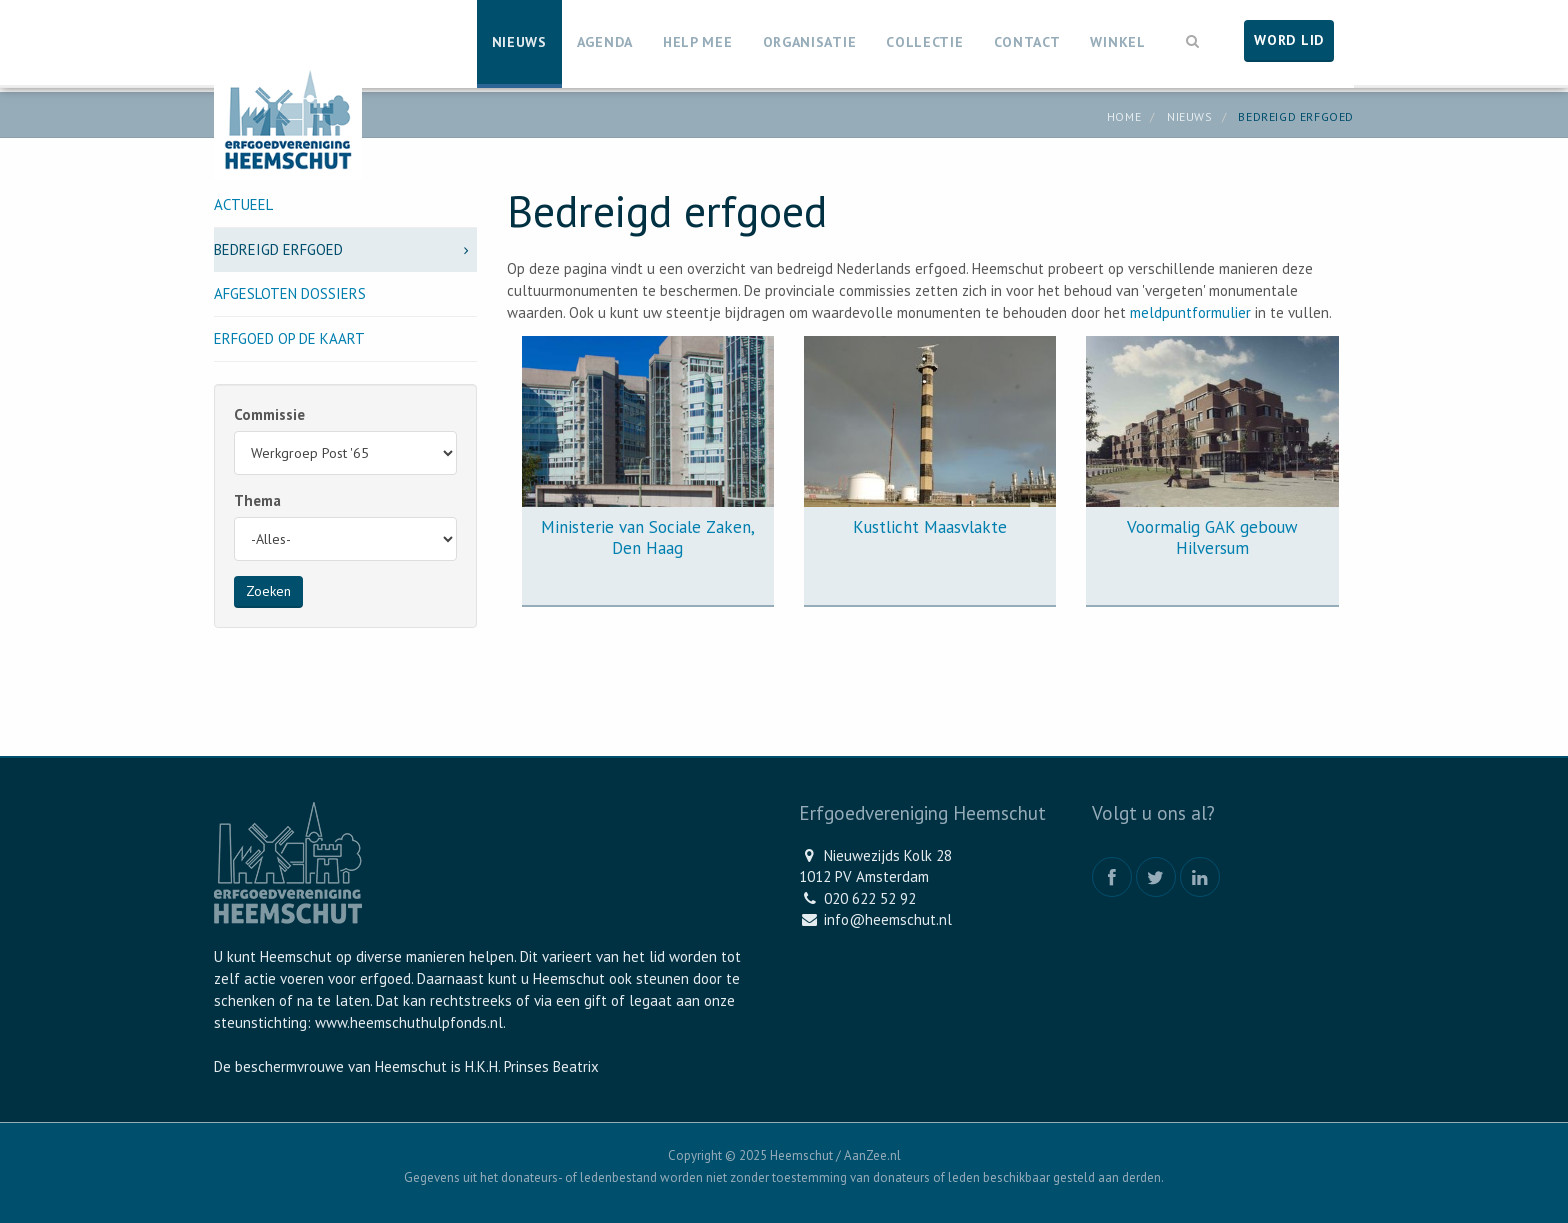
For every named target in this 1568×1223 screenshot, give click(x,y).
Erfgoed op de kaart (289, 338)
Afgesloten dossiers (290, 293)
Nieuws (519, 42)
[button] (1193, 39)
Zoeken (268, 591)
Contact (1027, 42)
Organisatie (810, 42)
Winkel (1117, 42)
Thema (257, 500)
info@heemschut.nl (888, 919)
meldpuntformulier (1190, 312)
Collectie (924, 42)
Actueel (243, 204)
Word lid (1289, 40)
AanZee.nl (872, 1155)
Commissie (269, 414)
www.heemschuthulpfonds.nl (409, 1022)
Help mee (698, 42)
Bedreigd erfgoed (345, 249)
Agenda (605, 42)
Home (1124, 116)
